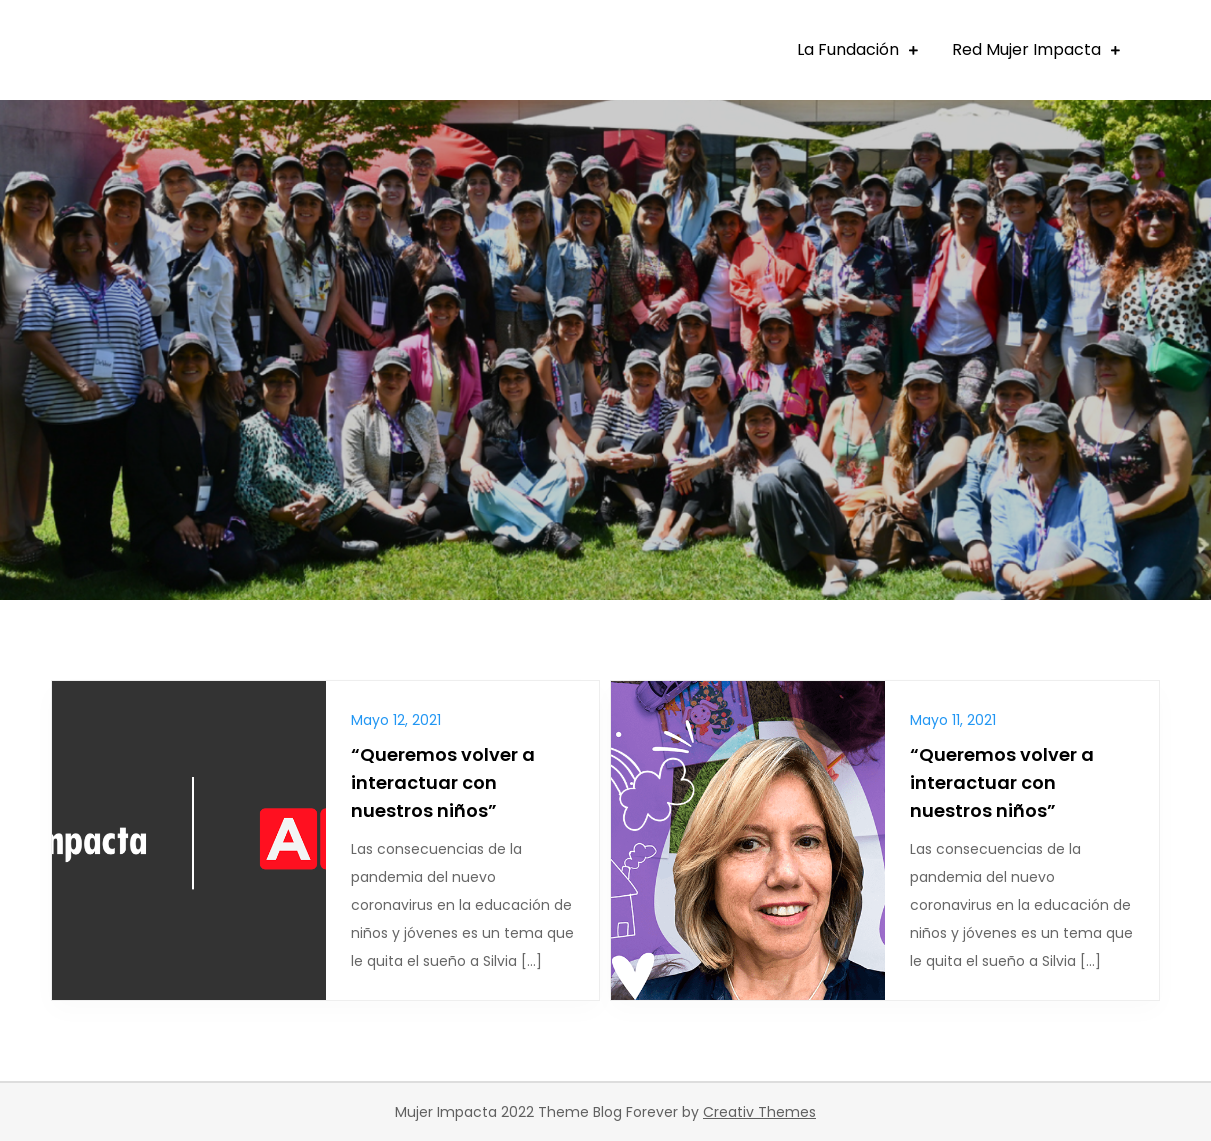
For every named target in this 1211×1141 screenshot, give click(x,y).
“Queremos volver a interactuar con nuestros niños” (443, 782)
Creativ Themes (759, 1112)
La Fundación (848, 49)
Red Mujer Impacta (1026, 49)
